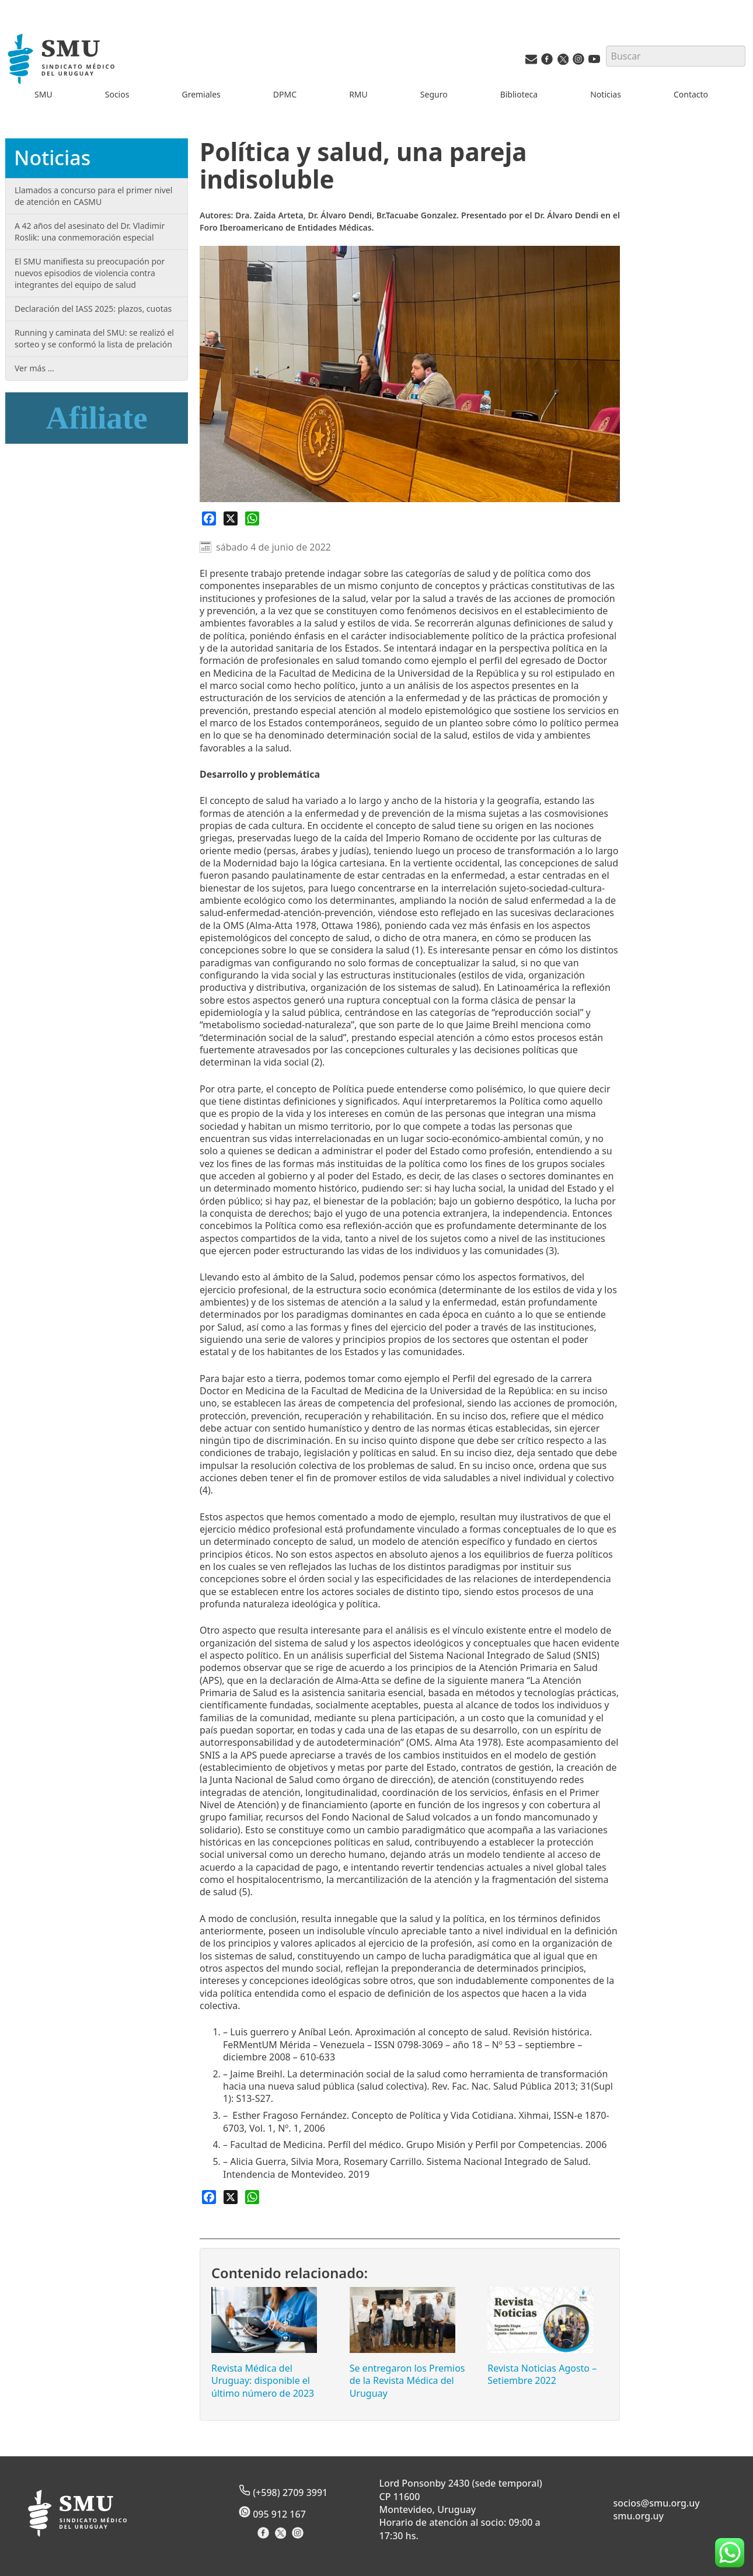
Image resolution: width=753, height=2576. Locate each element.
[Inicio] (63, 60)
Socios (117, 94)
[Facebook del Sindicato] (264, 2536)
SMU (43, 94)
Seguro (434, 94)
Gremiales (201, 94)
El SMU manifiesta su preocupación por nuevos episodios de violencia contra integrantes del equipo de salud (90, 273)
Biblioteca (519, 94)
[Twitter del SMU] (563, 61)
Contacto (691, 94)
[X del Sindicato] (281, 2536)
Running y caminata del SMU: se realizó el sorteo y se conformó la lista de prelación (94, 338)
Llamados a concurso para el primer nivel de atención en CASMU (93, 196)
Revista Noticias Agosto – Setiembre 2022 (542, 2374)
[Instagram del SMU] (578, 61)
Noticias (605, 94)
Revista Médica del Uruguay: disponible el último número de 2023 (262, 2381)
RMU (358, 94)
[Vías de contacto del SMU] (531, 61)
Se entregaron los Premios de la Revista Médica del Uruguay (407, 2381)
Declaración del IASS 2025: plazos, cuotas (93, 308)
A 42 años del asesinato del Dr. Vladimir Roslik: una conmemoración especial (90, 231)
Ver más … (34, 368)
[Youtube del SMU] (594, 61)
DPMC (285, 94)
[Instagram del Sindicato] (299, 2536)
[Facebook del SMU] (547, 61)
